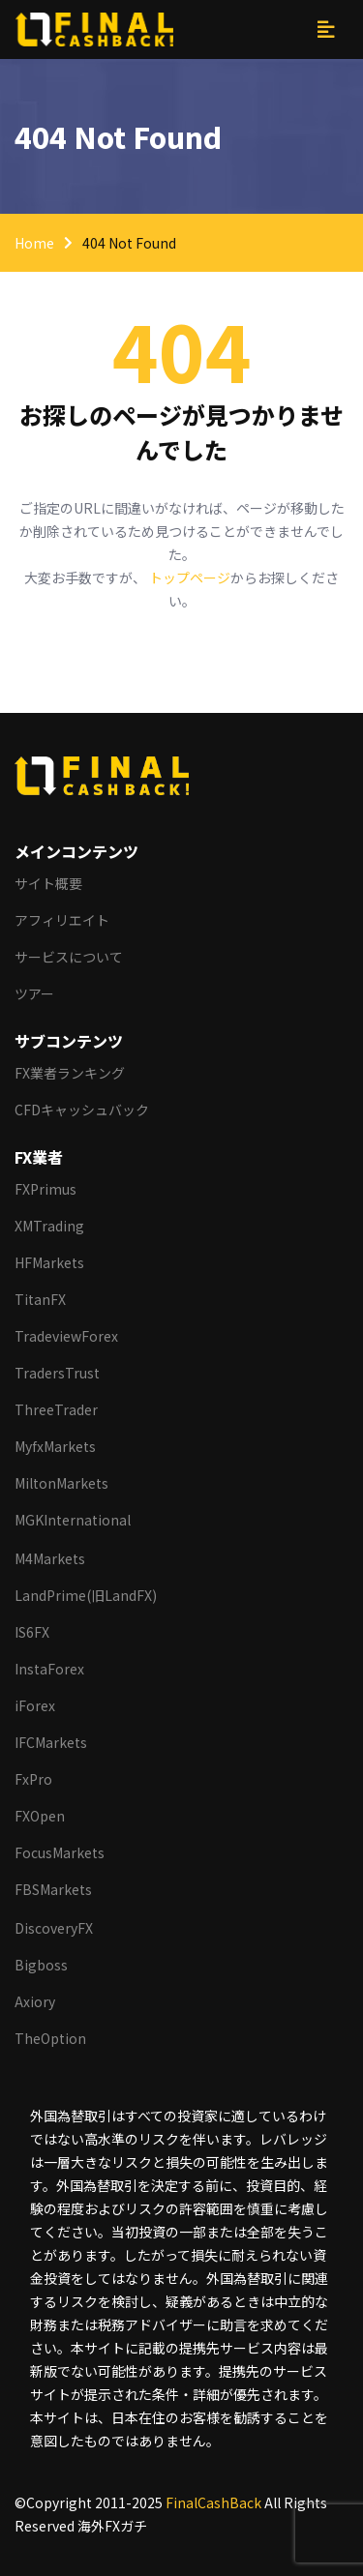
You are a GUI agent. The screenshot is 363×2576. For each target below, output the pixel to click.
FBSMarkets (53, 1889)
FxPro (33, 1779)
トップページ (189, 577)
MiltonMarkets (61, 1483)
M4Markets (50, 1558)
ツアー (34, 993)
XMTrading (49, 1225)
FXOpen (40, 1815)
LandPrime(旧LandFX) (86, 1595)
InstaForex (49, 1668)
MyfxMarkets (55, 1446)
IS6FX (32, 1632)
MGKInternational (73, 1519)
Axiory (35, 2001)
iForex (35, 1705)
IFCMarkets (51, 1742)
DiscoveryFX (54, 1928)
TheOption (50, 2038)
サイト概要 (48, 883)
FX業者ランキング (70, 1072)
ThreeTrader (56, 1409)
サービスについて (69, 956)
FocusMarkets (60, 1852)
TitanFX (40, 1299)
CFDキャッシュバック (82, 1109)
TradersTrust (57, 1372)
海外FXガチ (112, 2525)
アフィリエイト (62, 920)
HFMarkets (49, 1262)
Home (34, 242)
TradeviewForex (66, 1336)
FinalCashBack (213, 2502)
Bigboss (41, 1964)
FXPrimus (45, 1189)
